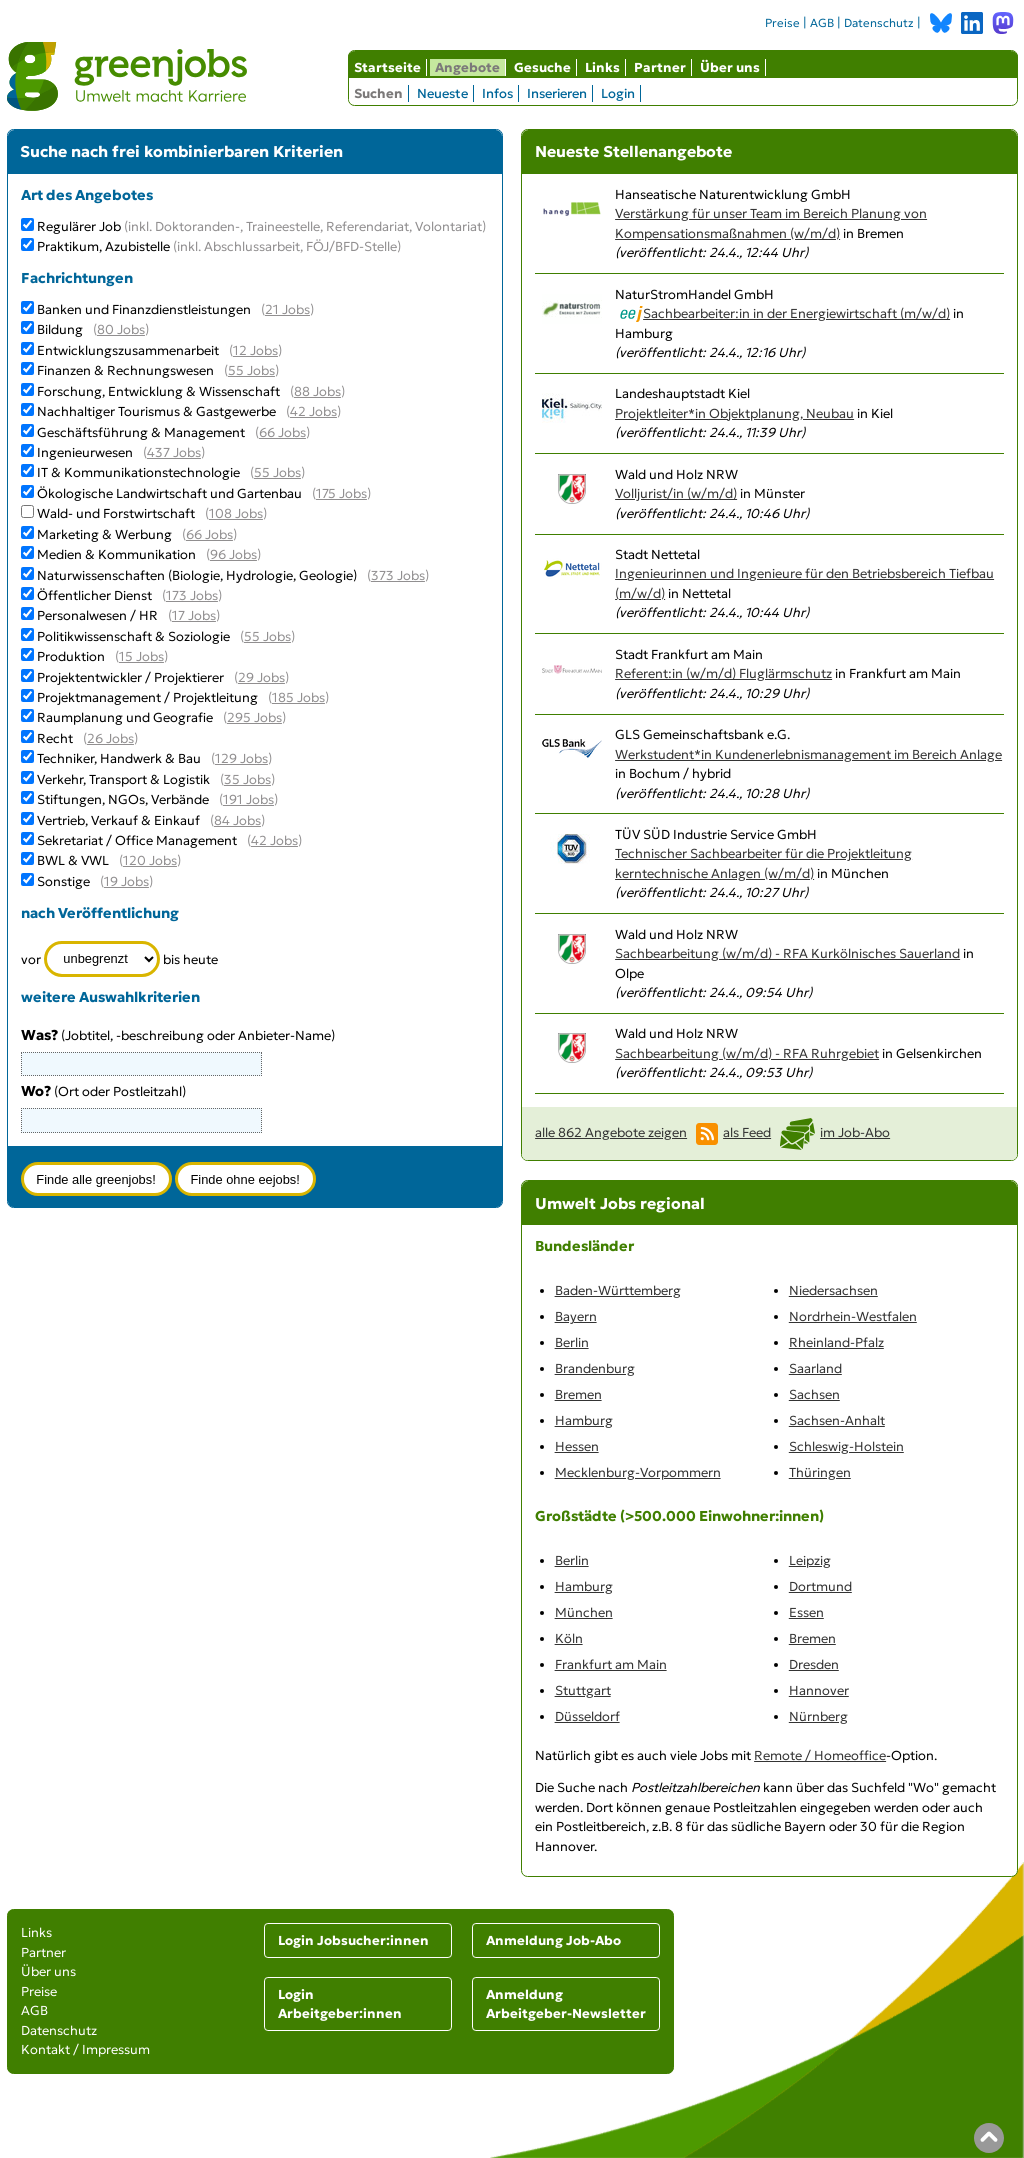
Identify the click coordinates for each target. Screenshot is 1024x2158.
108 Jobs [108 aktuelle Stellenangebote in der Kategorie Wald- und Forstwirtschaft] (236, 513)
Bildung (60, 329)
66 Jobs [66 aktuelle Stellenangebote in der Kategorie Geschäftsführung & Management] (282, 432)
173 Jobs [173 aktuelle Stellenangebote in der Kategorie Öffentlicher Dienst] (192, 595)
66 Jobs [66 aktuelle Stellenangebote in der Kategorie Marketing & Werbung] (209, 534)
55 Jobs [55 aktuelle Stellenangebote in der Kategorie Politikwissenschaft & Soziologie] (267, 636)
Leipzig (810, 1560)
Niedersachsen (833, 1290)
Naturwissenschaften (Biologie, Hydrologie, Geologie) (197, 575)
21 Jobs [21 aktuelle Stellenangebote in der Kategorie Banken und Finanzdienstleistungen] (287, 309)
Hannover (819, 1690)
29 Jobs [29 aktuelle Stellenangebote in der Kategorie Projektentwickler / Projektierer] (261, 677)
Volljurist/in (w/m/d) (676, 493)
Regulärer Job (261, 226)
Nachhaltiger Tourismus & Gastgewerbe (156, 411)
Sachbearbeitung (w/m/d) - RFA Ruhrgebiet (747, 1053)
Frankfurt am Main (611, 1664)
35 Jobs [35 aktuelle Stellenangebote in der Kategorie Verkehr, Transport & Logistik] (247, 779)
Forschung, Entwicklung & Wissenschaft (158, 391)
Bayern (576, 1316)
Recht (55, 738)
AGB (822, 23)
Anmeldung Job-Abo (553, 1940)
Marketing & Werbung (104, 534)
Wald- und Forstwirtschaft (116, 513)
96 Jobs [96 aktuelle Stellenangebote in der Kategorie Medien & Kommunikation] (233, 554)
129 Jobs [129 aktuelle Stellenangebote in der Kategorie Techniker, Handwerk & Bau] (241, 758)
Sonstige (63, 881)
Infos (497, 93)
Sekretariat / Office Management (137, 840)
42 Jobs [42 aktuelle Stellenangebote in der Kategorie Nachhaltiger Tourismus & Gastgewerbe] (313, 411)
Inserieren (557, 93)
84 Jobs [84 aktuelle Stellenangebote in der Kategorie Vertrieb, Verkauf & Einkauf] (237, 820)
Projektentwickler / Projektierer (130, 677)
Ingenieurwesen (85, 452)
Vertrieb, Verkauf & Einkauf (118, 820)
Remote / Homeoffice (820, 1755)
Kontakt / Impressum (85, 2049)
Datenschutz (879, 23)
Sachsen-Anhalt (837, 1420)
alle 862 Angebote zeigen (611, 1132)
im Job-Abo (855, 1132)
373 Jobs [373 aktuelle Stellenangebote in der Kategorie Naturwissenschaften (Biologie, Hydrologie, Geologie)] (398, 575)
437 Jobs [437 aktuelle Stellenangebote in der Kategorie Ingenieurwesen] (174, 452)
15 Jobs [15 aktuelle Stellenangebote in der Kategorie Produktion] (141, 656)
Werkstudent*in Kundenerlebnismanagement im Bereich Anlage (808, 754)
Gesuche (542, 67)
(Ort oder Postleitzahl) (103, 1091)
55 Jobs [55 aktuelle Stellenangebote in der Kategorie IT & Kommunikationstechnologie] (277, 472)
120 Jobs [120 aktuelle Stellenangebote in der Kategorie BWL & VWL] (150, 860)
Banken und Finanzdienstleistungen (144, 309)
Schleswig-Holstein (846, 1446)
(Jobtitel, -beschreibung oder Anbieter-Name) (178, 1035)
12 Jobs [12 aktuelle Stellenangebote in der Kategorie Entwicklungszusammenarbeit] (255, 350)
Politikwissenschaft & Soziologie (133, 636)
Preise (782, 23)
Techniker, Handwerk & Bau (119, 758)
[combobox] (141, 1120)
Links (602, 67)
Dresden (814, 1664)
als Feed (747, 1132)
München (584, 1612)
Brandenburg (595, 1368)
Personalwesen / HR (97, 615)
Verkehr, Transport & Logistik (123, 779)
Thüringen (820, 1472)
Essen (806, 1612)
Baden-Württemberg (618, 1290)
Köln (569, 1638)
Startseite (387, 67)
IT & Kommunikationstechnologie (138, 472)
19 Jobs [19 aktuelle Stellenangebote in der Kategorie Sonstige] (126, 881)
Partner (660, 67)
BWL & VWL (73, 860)
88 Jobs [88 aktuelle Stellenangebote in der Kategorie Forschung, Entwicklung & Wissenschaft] (317, 391)
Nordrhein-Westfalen (853, 1316)
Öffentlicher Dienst (94, 595)
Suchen (378, 93)
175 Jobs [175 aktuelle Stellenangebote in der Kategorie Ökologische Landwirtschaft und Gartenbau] (341, 493)
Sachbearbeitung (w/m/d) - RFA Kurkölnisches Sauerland (787, 953)
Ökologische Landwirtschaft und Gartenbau (169, 493)
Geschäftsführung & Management (141, 432)
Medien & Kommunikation (116, 554)
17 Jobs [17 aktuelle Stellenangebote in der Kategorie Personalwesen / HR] (194, 615)
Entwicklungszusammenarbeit (128, 350)
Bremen (578, 1394)
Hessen (577, 1446)
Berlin (572, 1342)
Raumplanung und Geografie (125, 717)
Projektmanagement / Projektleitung (147, 697)
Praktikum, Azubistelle (219, 246)
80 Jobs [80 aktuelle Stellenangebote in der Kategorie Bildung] (121, 329)
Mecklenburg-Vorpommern (638, 1472)
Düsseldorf (587, 1716)
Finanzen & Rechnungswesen (125, 370)
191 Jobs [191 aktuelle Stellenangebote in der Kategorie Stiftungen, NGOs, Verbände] (248, 799)
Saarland (815, 1368)
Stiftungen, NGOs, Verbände (123, 799)
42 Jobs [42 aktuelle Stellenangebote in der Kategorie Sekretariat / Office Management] (274, 840)
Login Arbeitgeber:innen (340, 2004)
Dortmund (820, 1586)
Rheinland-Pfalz (836, 1342)
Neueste (442, 93)
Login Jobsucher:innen (353, 1940)
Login (618, 93)
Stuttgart (583, 1690)
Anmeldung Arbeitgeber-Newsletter (566, 2004)
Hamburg (584, 1420)
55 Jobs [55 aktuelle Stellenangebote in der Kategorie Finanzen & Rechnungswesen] (251, 370)
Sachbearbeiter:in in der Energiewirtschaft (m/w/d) (796, 313)
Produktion (71, 656)
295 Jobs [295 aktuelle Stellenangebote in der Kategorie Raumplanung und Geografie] (254, 717)
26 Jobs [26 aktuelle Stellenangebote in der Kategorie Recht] (110, 738)
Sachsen (814, 1394)
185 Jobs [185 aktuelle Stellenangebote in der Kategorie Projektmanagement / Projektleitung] (298, 697)
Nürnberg (818, 1716)
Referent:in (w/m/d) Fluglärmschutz (723, 673)
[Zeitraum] (102, 959)
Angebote (467, 67)
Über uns (730, 67)
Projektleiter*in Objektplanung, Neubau (734, 413)
